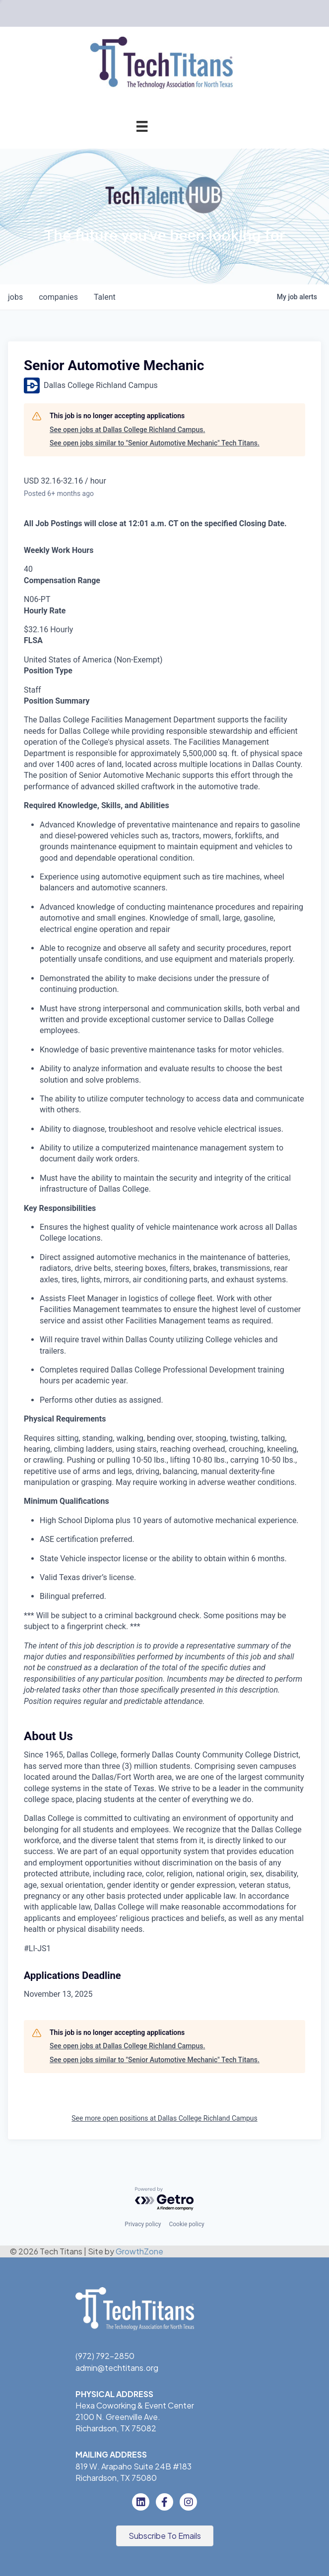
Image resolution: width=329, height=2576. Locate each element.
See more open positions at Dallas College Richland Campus (164, 2118)
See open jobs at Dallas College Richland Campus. (127, 430)
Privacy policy (143, 2224)
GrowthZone (139, 2251)
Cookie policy (186, 2224)
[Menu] (142, 126)
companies (58, 297)
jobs (15, 297)
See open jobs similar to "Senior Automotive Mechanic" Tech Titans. (155, 443)
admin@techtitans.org (116, 2367)
